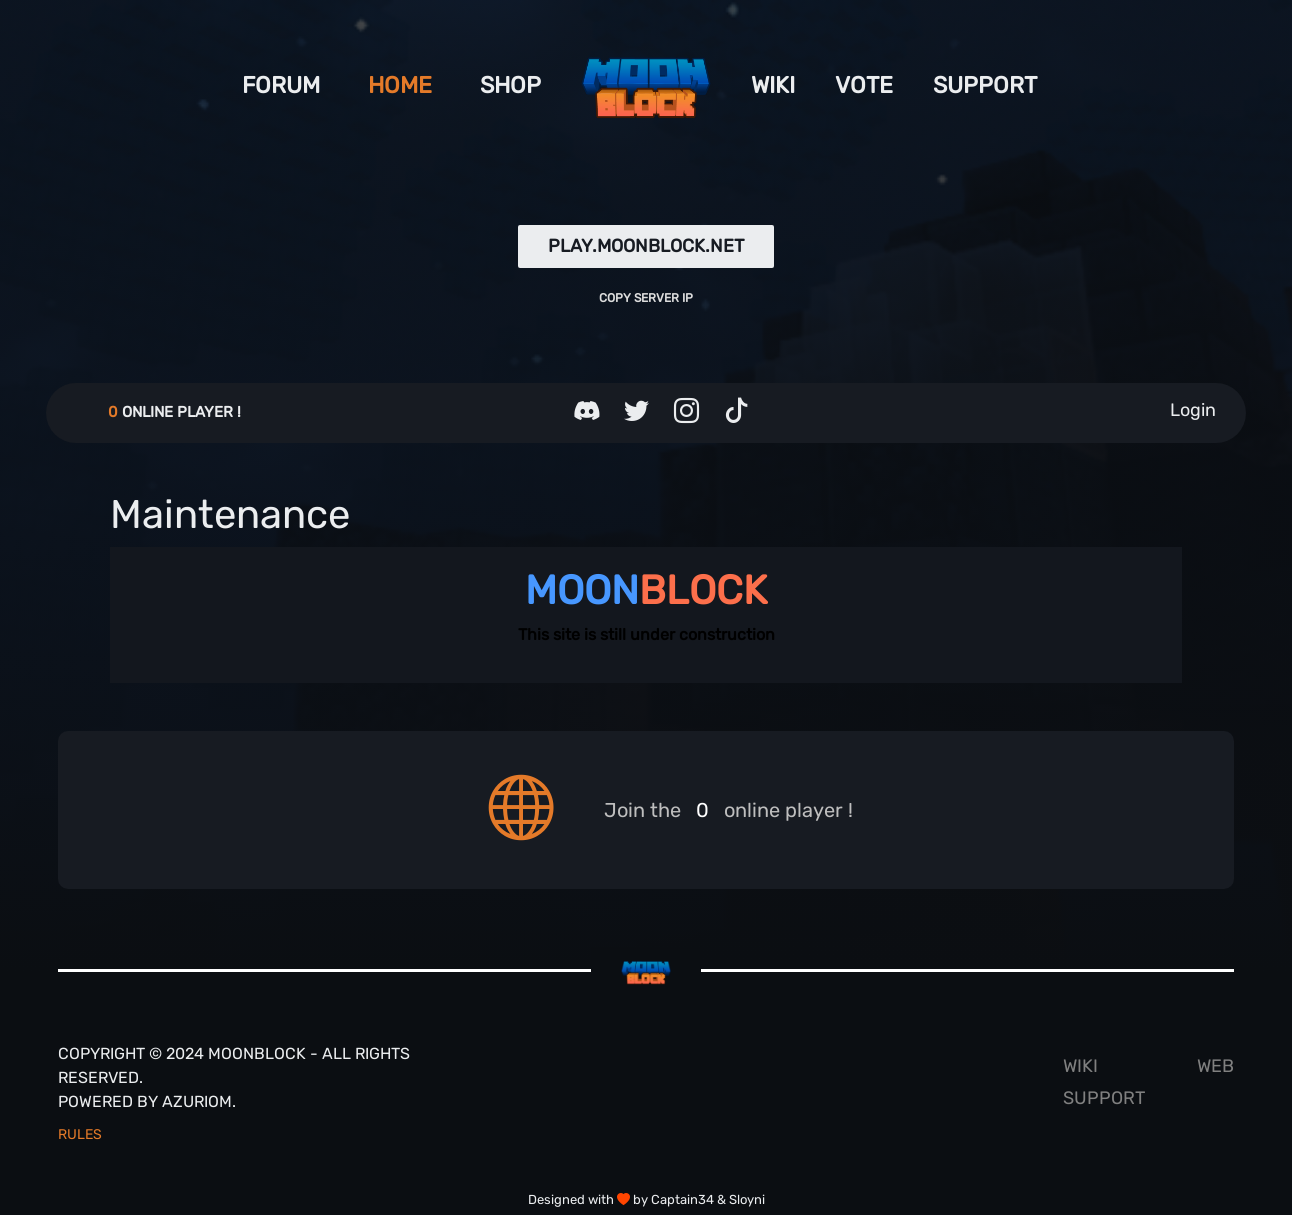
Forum (281, 85)
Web (1215, 1066)
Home (400, 85)
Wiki (773, 85)
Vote (864, 85)
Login (1193, 410)
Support (985, 85)
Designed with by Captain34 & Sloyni (646, 1199)
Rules (80, 1134)
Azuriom (197, 1101)
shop (510, 85)
